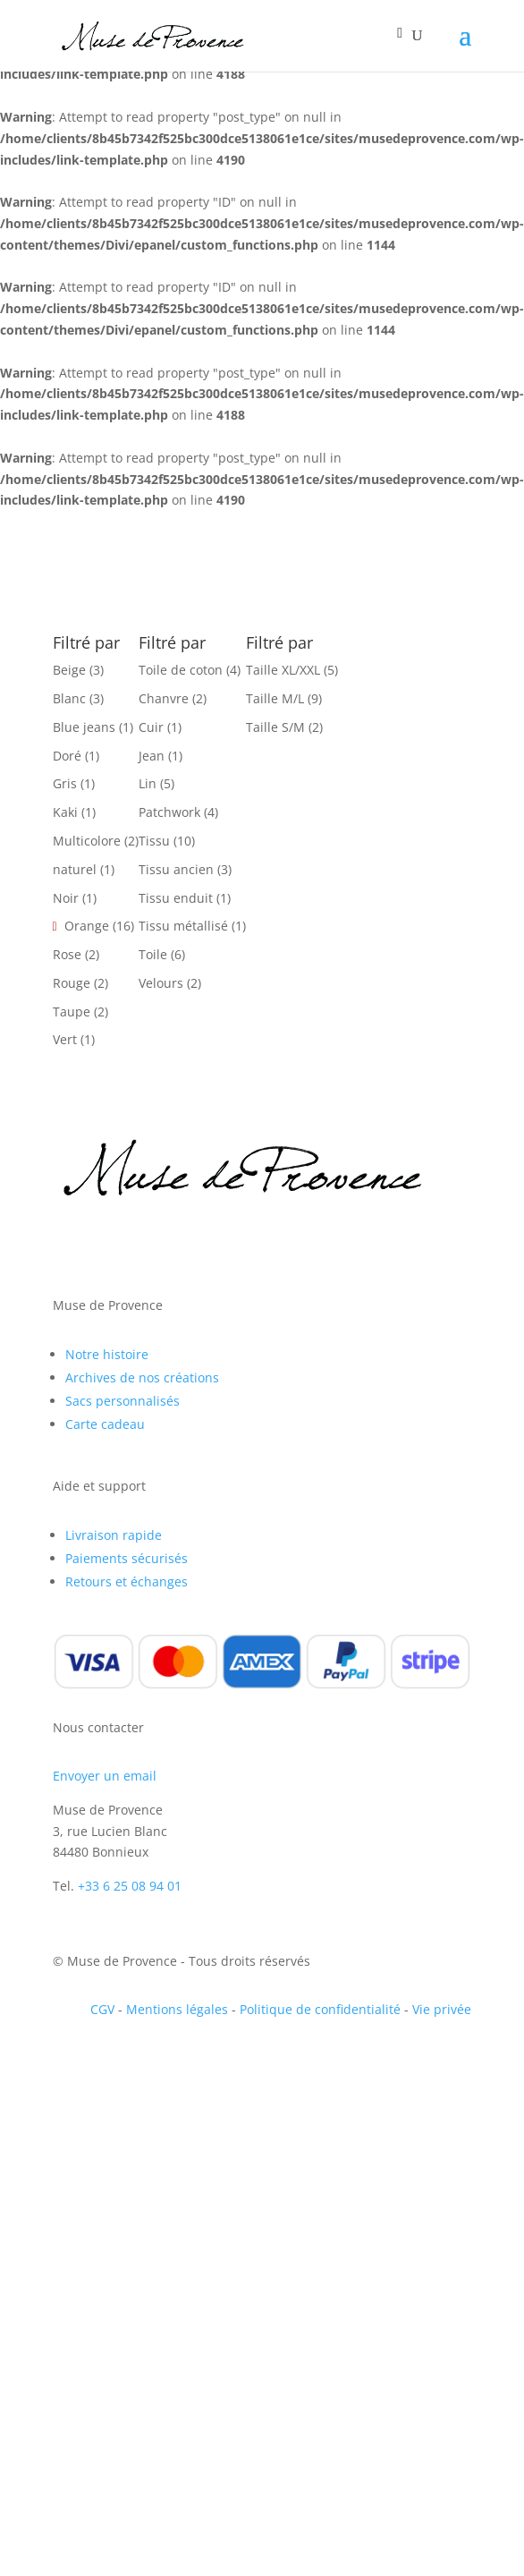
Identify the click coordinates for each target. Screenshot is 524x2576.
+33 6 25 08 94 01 (130, 1885)
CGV (102, 2009)
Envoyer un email (104, 1775)
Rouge (71, 982)
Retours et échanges (126, 1581)
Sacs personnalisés (122, 1400)
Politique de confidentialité (320, 2009)
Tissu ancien (176, 869)
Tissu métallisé (183, 925)
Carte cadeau (105, 1424)
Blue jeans (84, 726)
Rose (67, 954)
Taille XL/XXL (283, 669)
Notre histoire (106, 1354)
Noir (66, 897)
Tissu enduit (176, 897)
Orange (86, 925)
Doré (67, 755)
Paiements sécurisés (126, 1558)
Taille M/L (275, 698)
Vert (65, 1039)
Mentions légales (177, 2009)
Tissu (154, 840)
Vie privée (441, 2009)
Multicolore (87, 840)
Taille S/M (275, 726)
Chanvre (164, 698)
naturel (75, 869)
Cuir (151, 726)
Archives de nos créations (142, 1377)
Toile (153, 954)
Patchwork (169, 811)
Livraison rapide (113, 1534)
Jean (152, 755)
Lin (147, 783)
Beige (69, 669)
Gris (65, 783)
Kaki (65, 811)
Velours (161, 982)
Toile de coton (181, 669)
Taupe (71, 1011)
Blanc (69, 698)
